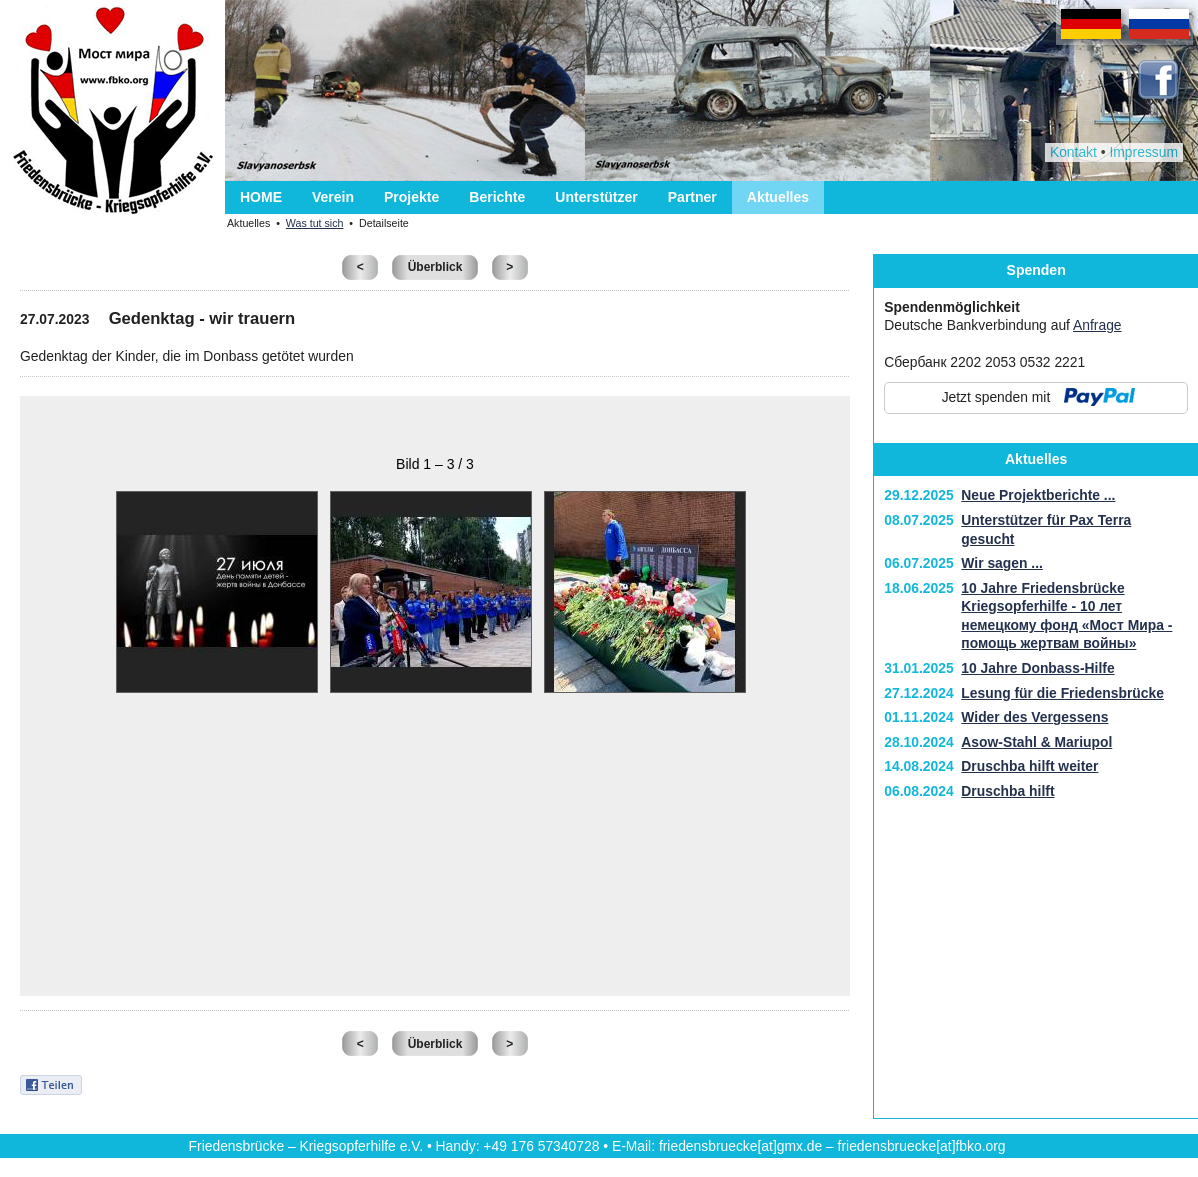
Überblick (435, 267)
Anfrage (1097, 325)
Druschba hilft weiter (1029, 766)
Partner (692, 197)
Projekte (411, 197)
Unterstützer (596, 197)
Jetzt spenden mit (996, 397)
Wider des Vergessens (1034, 717)
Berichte (497, 197)
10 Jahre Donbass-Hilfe (1037, 668)
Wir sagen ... (1002, 563)
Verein (333, 197)
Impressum (1143, 152)
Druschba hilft (1007, 791)
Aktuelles (778, 197)
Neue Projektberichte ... (1038, 495)
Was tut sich (315, 223)
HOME (261, 197)
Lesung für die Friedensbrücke (1062, 693)
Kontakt (1073, 152)
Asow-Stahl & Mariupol (1036, 742)
